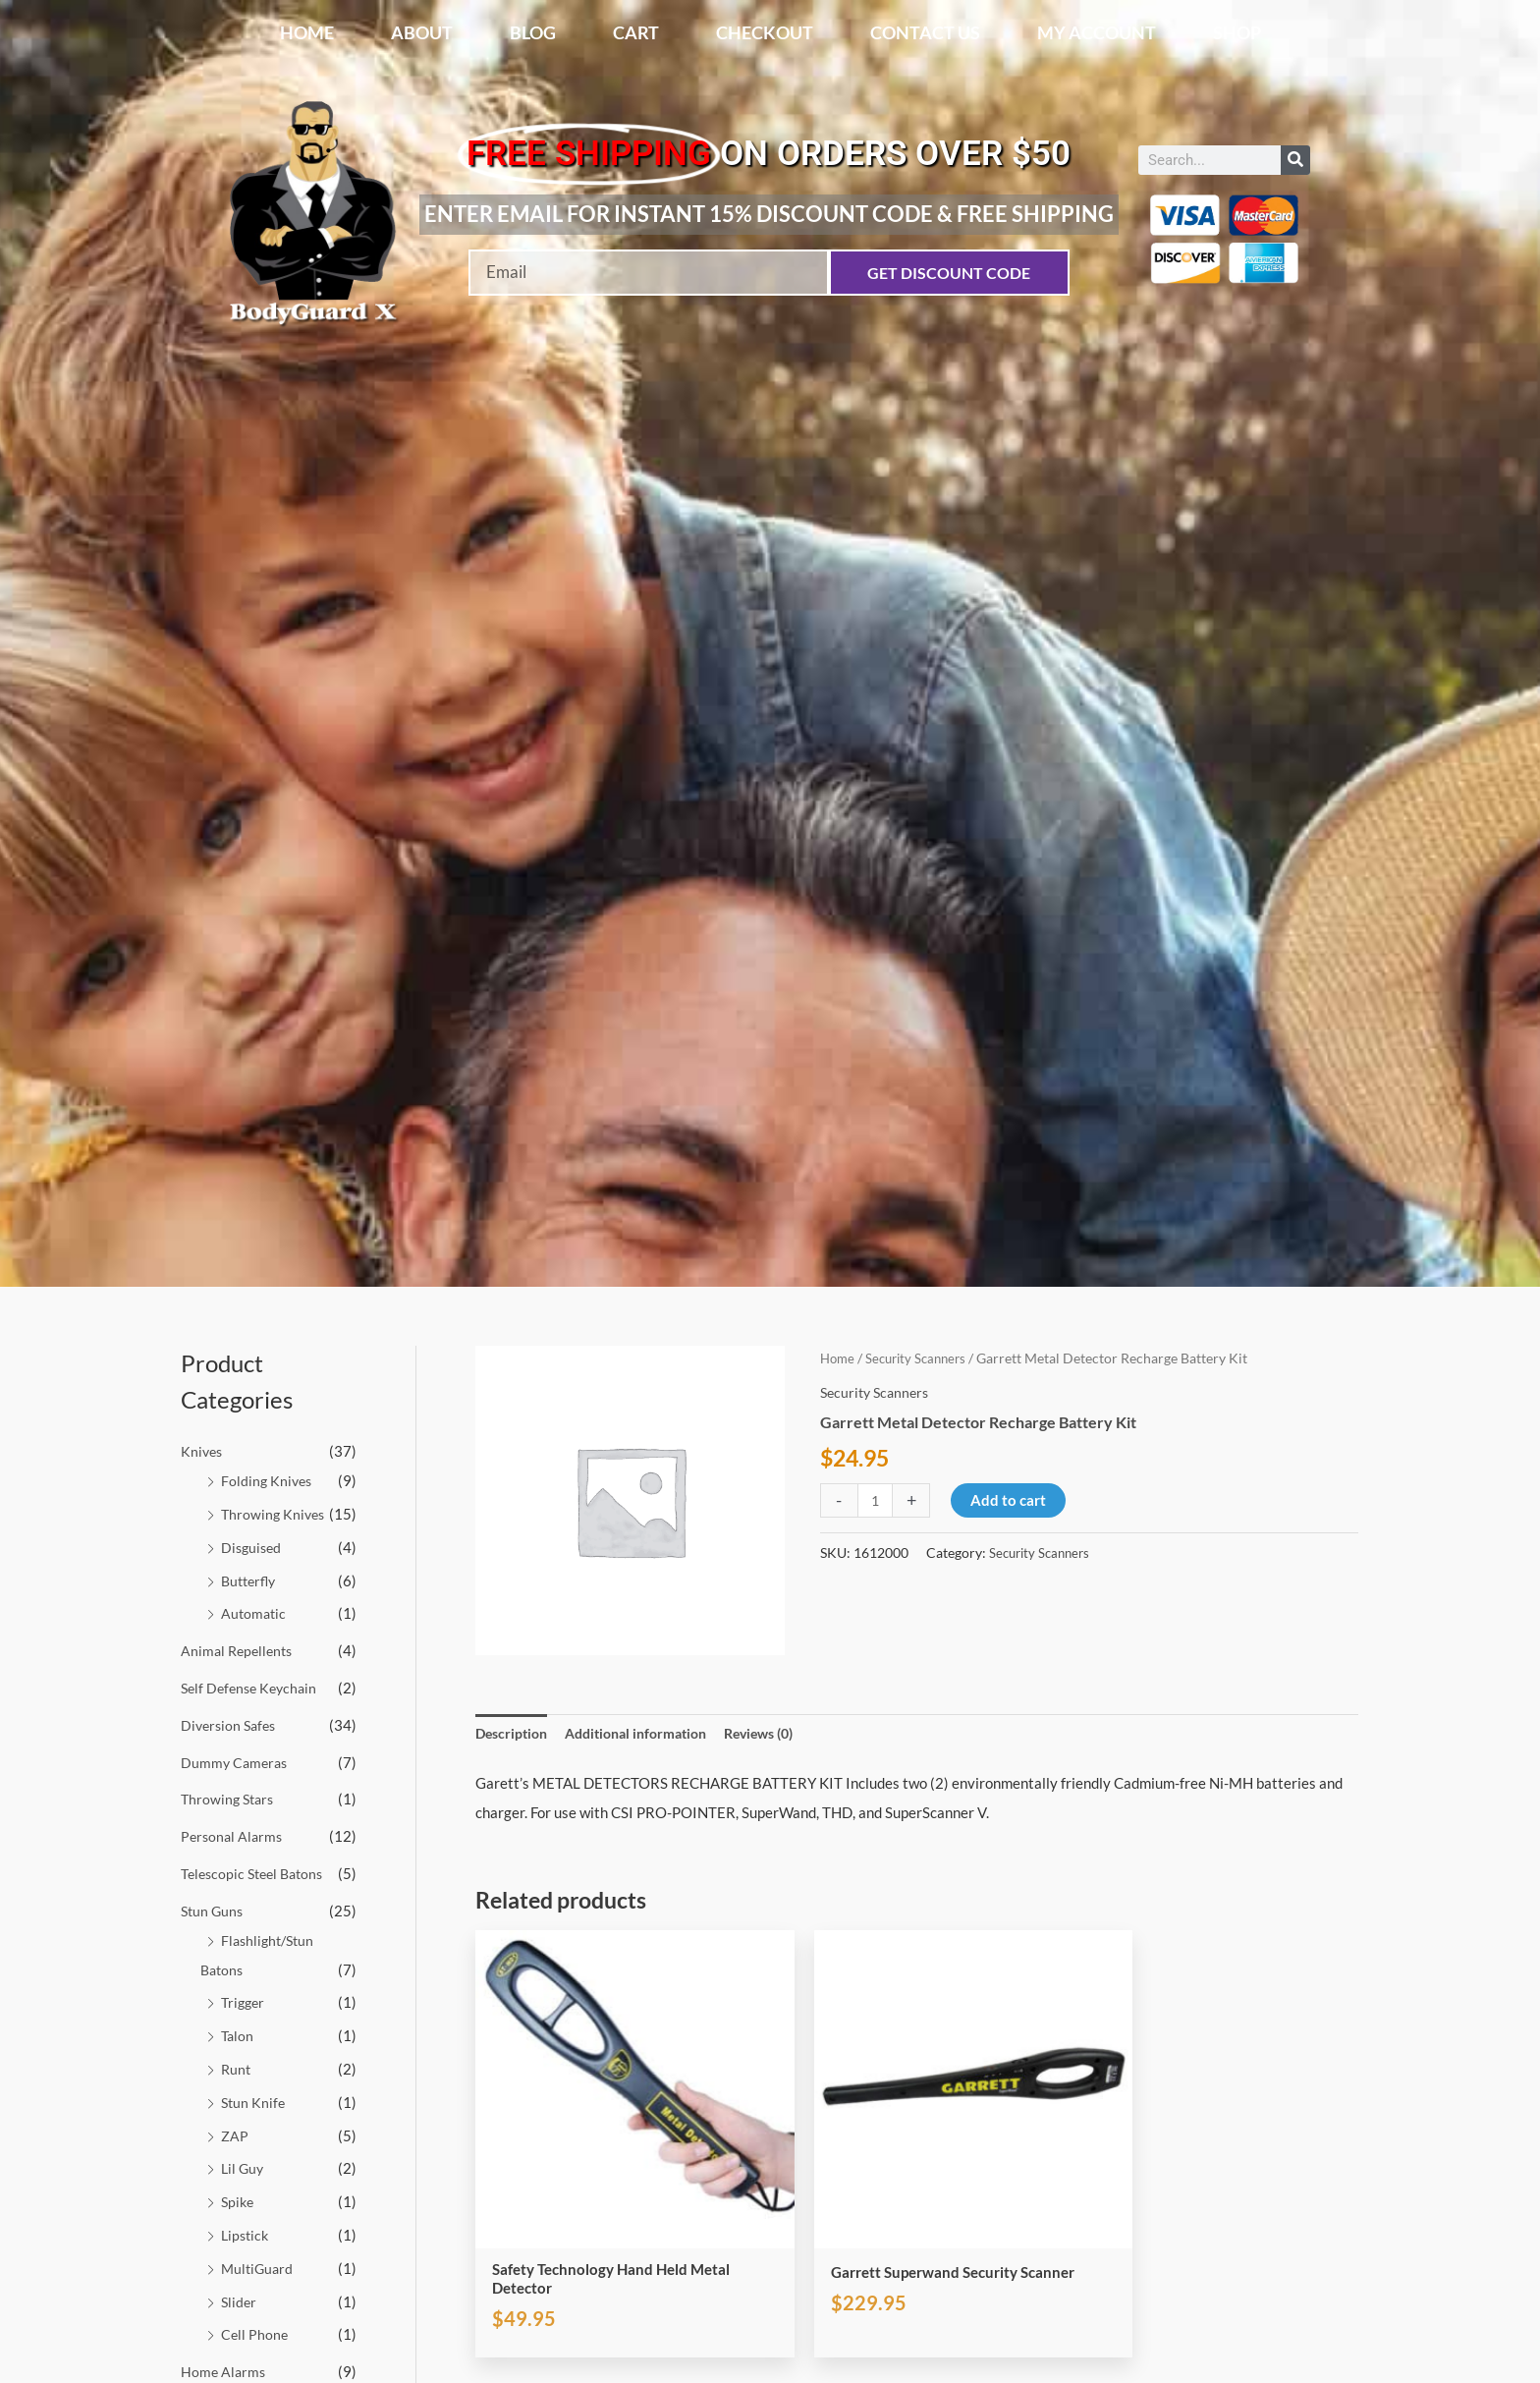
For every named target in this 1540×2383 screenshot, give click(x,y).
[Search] (1295, 160)
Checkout (764, 32)
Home (307, 32)
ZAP (234, 2134)
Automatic (255, 1613)
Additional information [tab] (648, 1734)
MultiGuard (259, 2267)
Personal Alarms (234, 1836)
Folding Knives (267, 1480)
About (422, 32)
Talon (238, 2035)
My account (1096, 32)
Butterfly (251, 1579)
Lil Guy (243, 2168)
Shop (1237, 32)
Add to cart (1011, 1500)
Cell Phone (255, 2333)
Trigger (244, 2002)
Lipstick (246, 2234)
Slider (239, 2300)
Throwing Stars (230, 1798)
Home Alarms (224, 2370)
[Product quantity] (876, 1500)
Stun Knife (254, 2101)
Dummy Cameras (236, 1761)
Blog (533, 32)
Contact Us (925, 32)
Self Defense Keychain (253, 1687)
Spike (238, 2200)
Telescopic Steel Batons (257, 1872)
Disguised (253, 1547)
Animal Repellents (240, 1650)
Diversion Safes (231, 1724)
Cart (636, 32)
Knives (203, 1451)
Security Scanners (922, 1358)
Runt (236, 2068)
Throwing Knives (275, 1514)
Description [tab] (514, 1734)
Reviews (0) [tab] (782, 1734)
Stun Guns (214, 1909)
